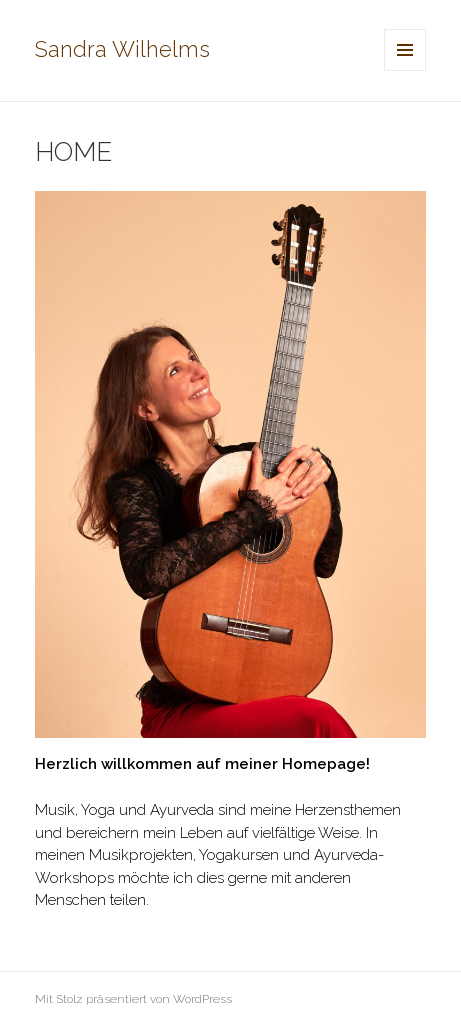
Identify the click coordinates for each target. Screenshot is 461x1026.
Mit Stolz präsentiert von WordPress (133, 999)
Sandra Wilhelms (122, 49)
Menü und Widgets (405, 70)
